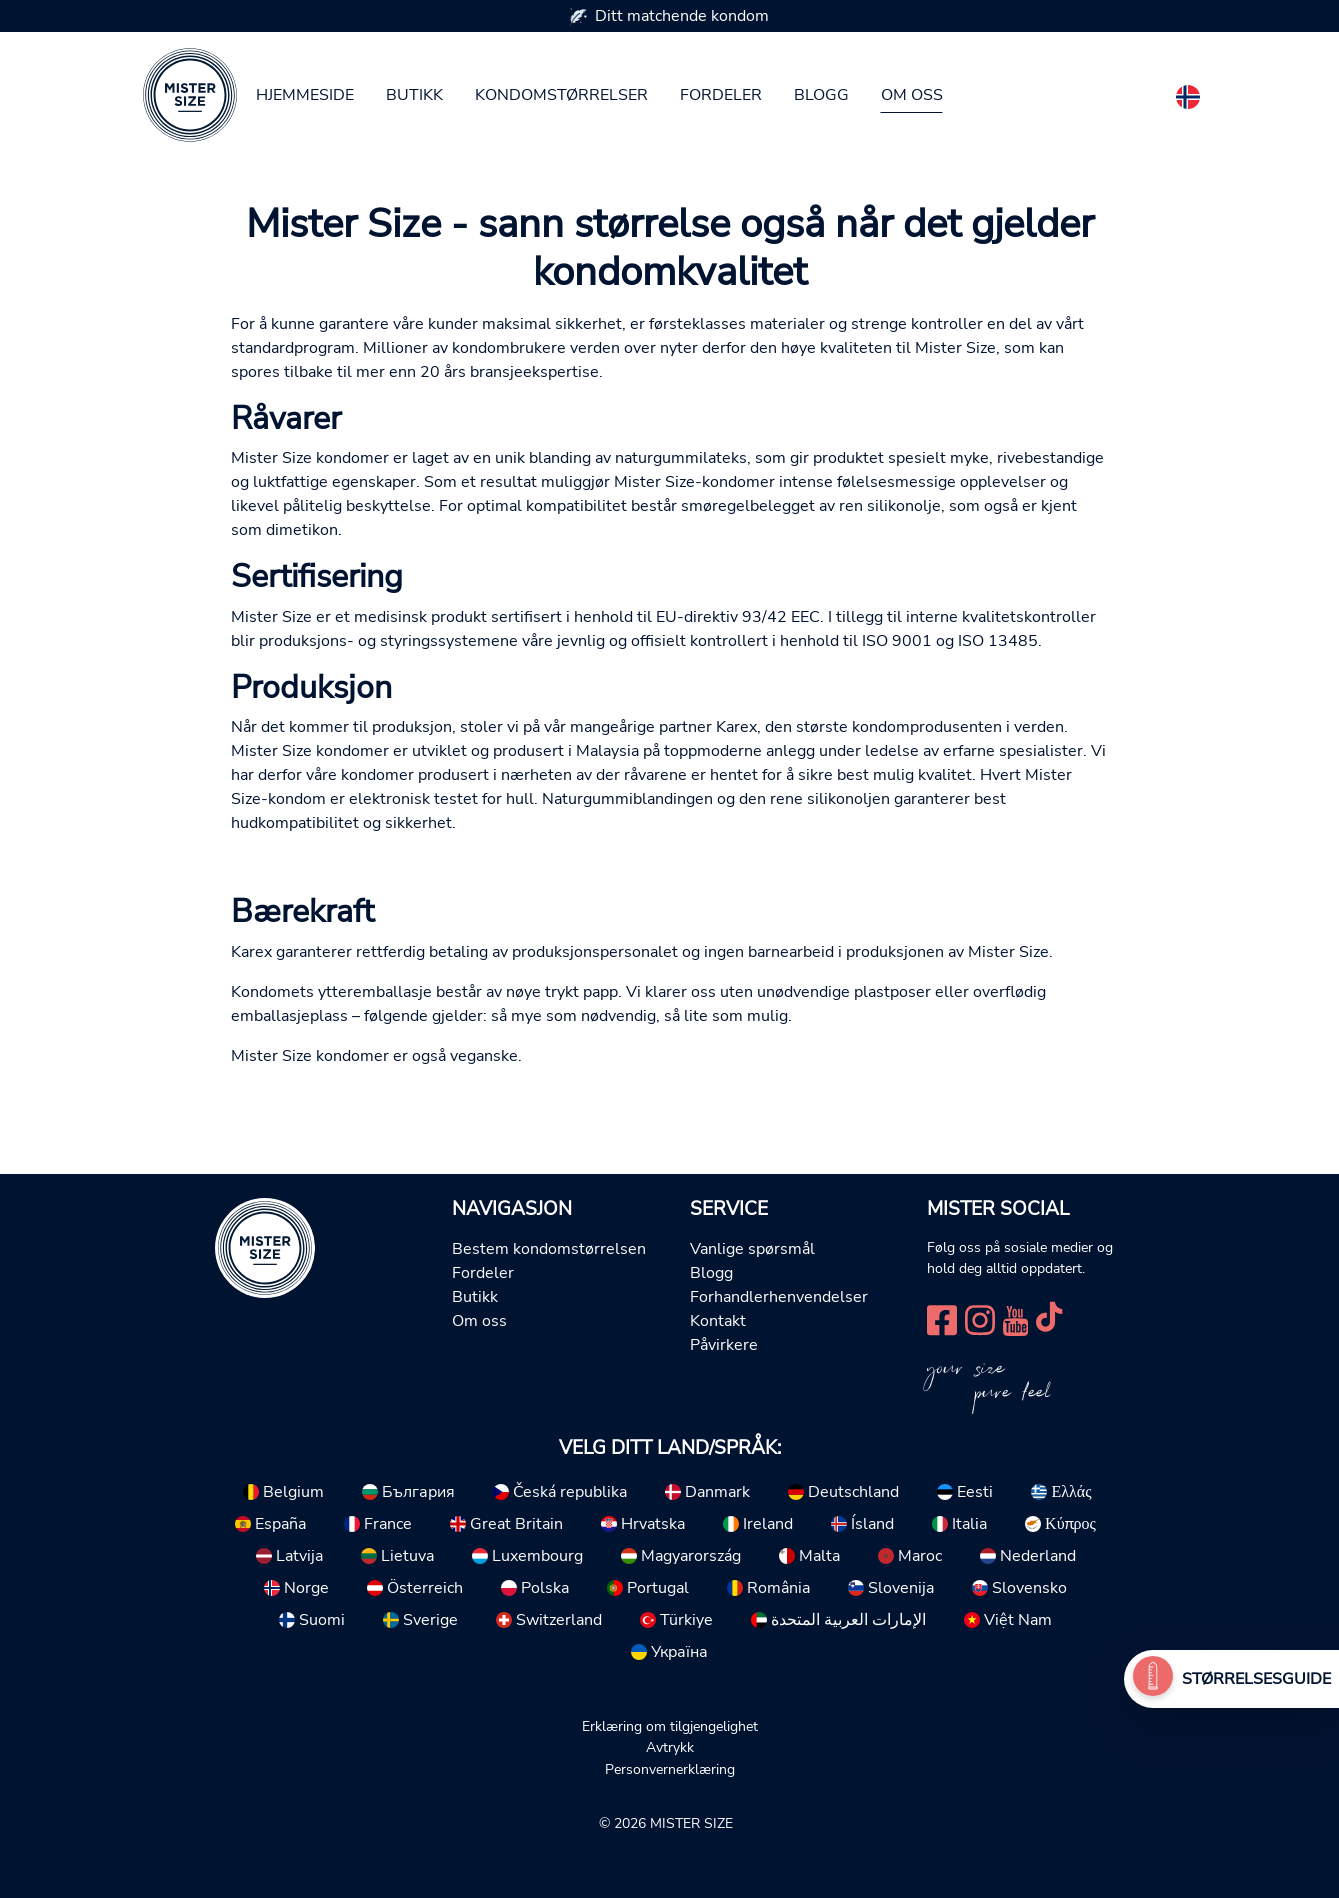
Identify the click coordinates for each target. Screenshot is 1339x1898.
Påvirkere (724, 1345)
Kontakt (718, 1321)
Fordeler (721, 95)
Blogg (821, 95)
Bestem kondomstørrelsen (549, 1249)
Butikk (414, 95)
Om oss (912, 95)
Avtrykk (670, 1747)
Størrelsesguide (1256, 1679)
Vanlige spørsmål (752, 1249)
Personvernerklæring (670, 1769)
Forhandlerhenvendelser (779, 1297)
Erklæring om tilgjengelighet (670, 1726)
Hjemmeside (305, 95)
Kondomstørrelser (561, 95)
